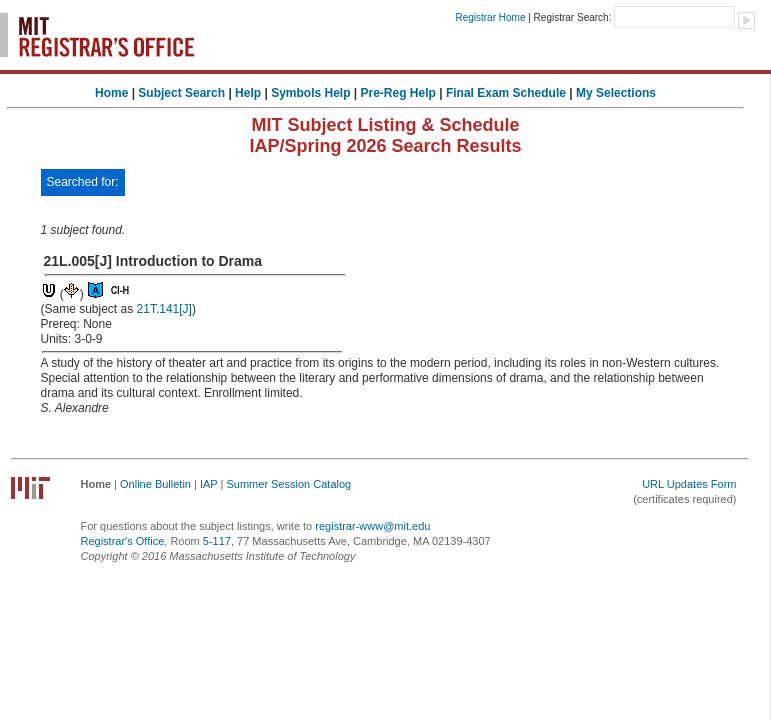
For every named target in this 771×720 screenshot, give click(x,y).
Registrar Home (490, 17)
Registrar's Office (123, 541)
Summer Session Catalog (288, 484)
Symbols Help (310, 93)
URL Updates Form (689, 484)
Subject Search (181, 93)
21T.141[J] (164, 309)
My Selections (616, 93)
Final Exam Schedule (506, 93)
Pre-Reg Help (398, 93)
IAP (209, 484)
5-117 (217, 541)
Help (248, 93)
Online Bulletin (155, 484)
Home (111, 93)
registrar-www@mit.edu (372, 526)
